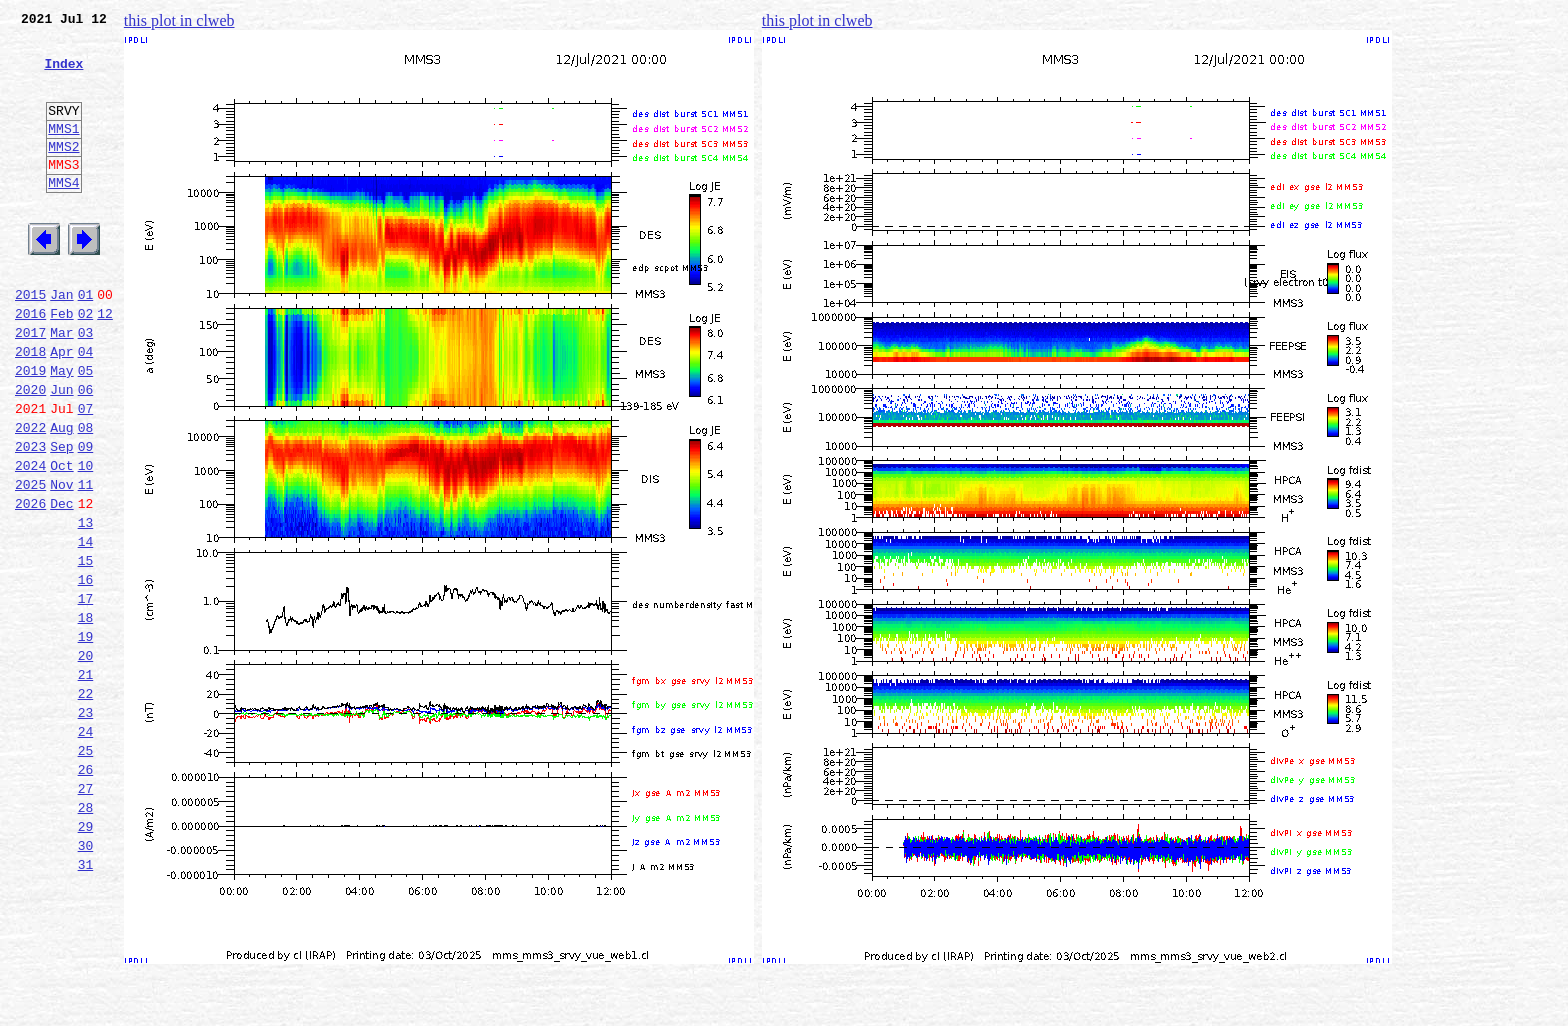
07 (86, 474)
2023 (30, 518)
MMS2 (63, 173)
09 (86, 518)
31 (86, 1002)
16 (86, 672)
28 (86, 936)
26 (86, 892)
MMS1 (63, 152)
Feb (61, 364)
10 (86, 540)
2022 (30, 496)
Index (63, 75)
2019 (30, 430)
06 (86, 452)
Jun (61, 452)
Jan (61, 342)
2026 (30, 584)
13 (86, 606)
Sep (61, 518)
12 (105, 364)
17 (86, 694)
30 (86, 980)
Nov (61, 562)
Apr (61, 408)
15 (86, 650)
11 (86, 562)
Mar (61, 386)
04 (86, 408)
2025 (30, 562)
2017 (30, 386)
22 (86, 804)
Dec (61, 584)
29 (86, 958)
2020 (30, 452)
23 (86, 826)
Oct (61, 540)
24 (86, 848)
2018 (30, 408)
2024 (30, 540)
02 (86, 364)
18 (86, 716)
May (61, 430)
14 (86, 628)
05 (86, 430)
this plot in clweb (179, 20)
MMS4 (63, 215)
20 (86, 760)
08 (86, 496)
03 (86, 386)
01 (86, 342)
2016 (30, 364)
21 (86, 782)
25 (86, 870)
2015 (30, 342)
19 (86, 738)
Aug (61, 496)
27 (86, 914)
